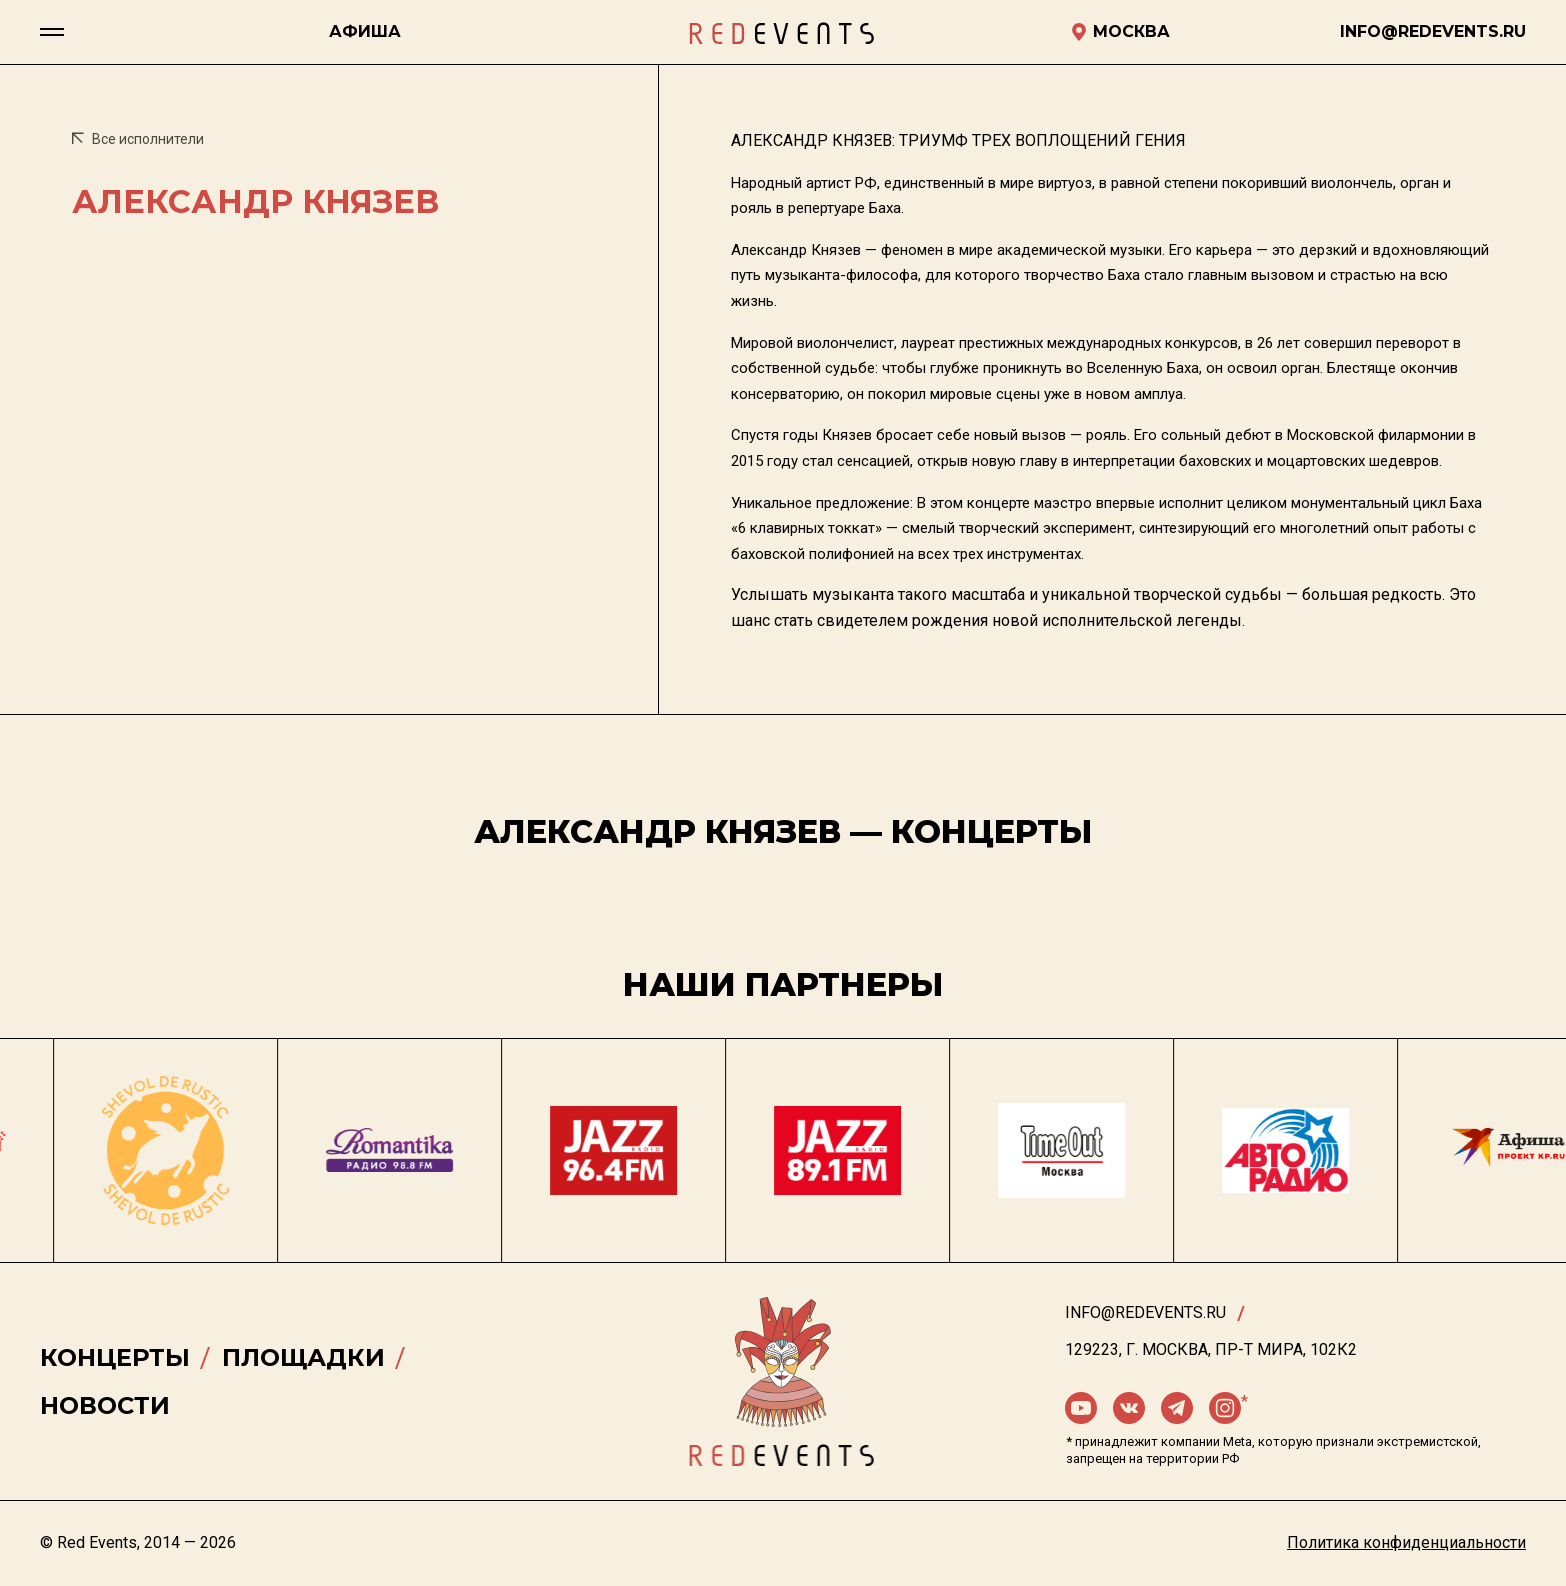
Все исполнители (138, 139)
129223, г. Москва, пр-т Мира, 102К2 (1211, 1349)
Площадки (303, 1357)
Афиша (365, 31)
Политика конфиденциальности (1406, 1542)
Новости (105, 1405)
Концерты (115, 1357)
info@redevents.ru (1145, 1312)
